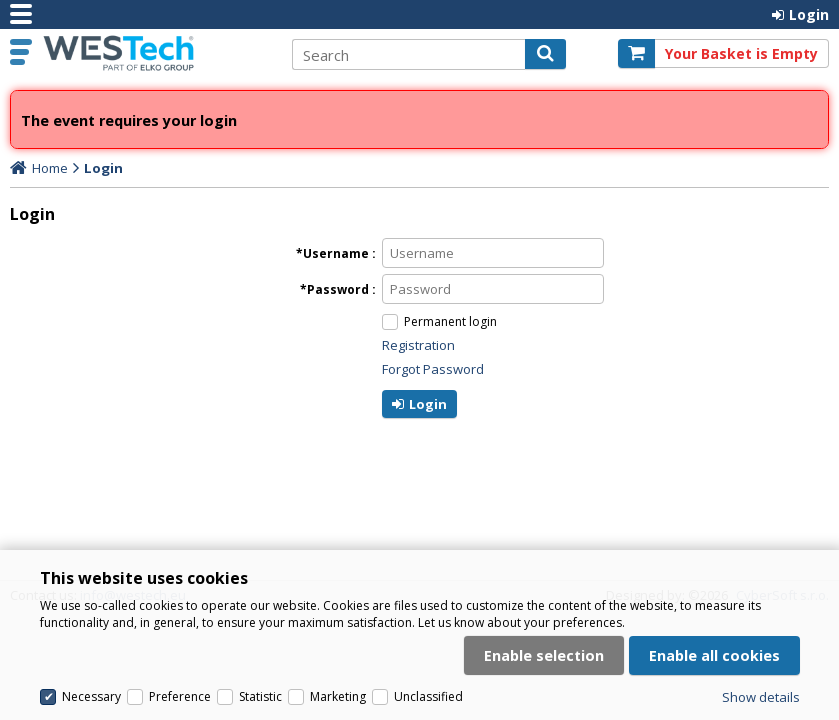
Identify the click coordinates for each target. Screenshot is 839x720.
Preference (180, 696)
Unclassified (428, 696)
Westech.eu (157, 53)
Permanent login (450, 321)
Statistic (260, 696)
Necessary (91, 696)
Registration (418, 345)
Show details (761, 697)
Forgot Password (433, 369)
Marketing (338, 696)
